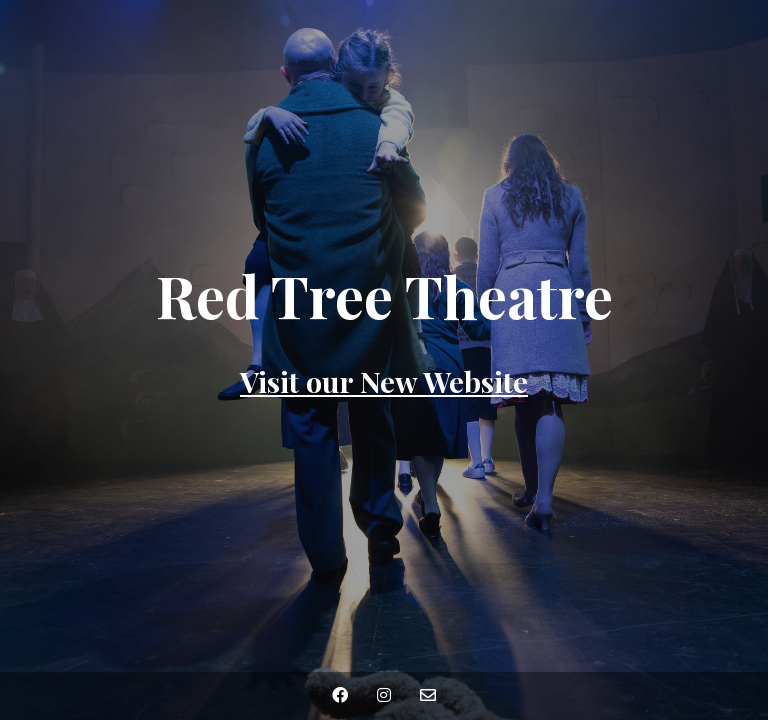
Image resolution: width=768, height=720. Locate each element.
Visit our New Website (384, 381)
